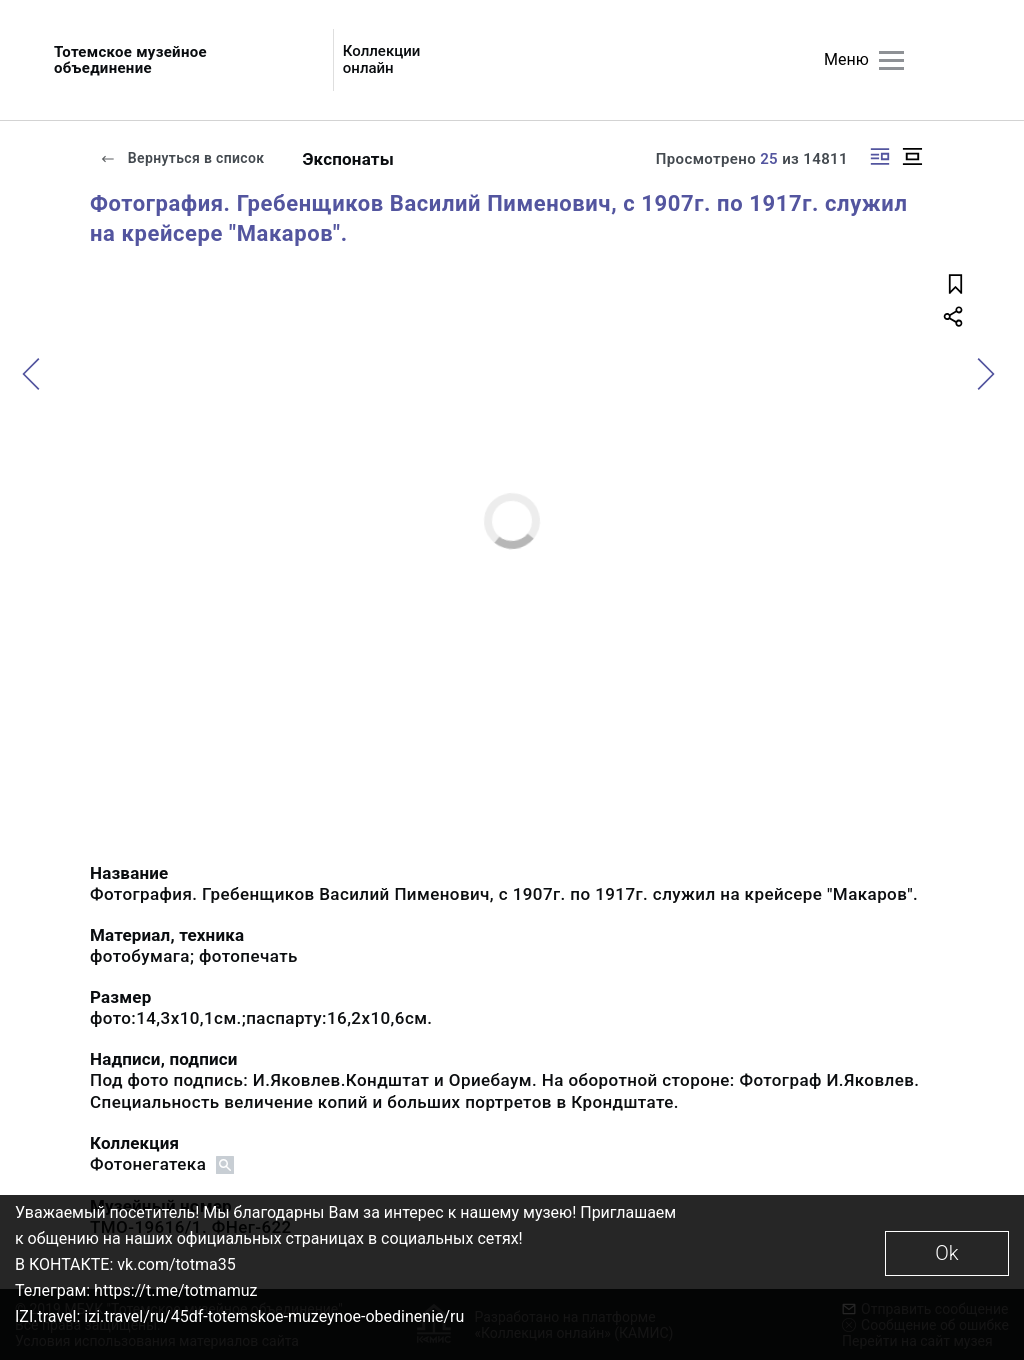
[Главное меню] (891, 60)
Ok (946, 1253)
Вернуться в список (182, 158)
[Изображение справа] (880, 156)
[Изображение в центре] (912, 156)
